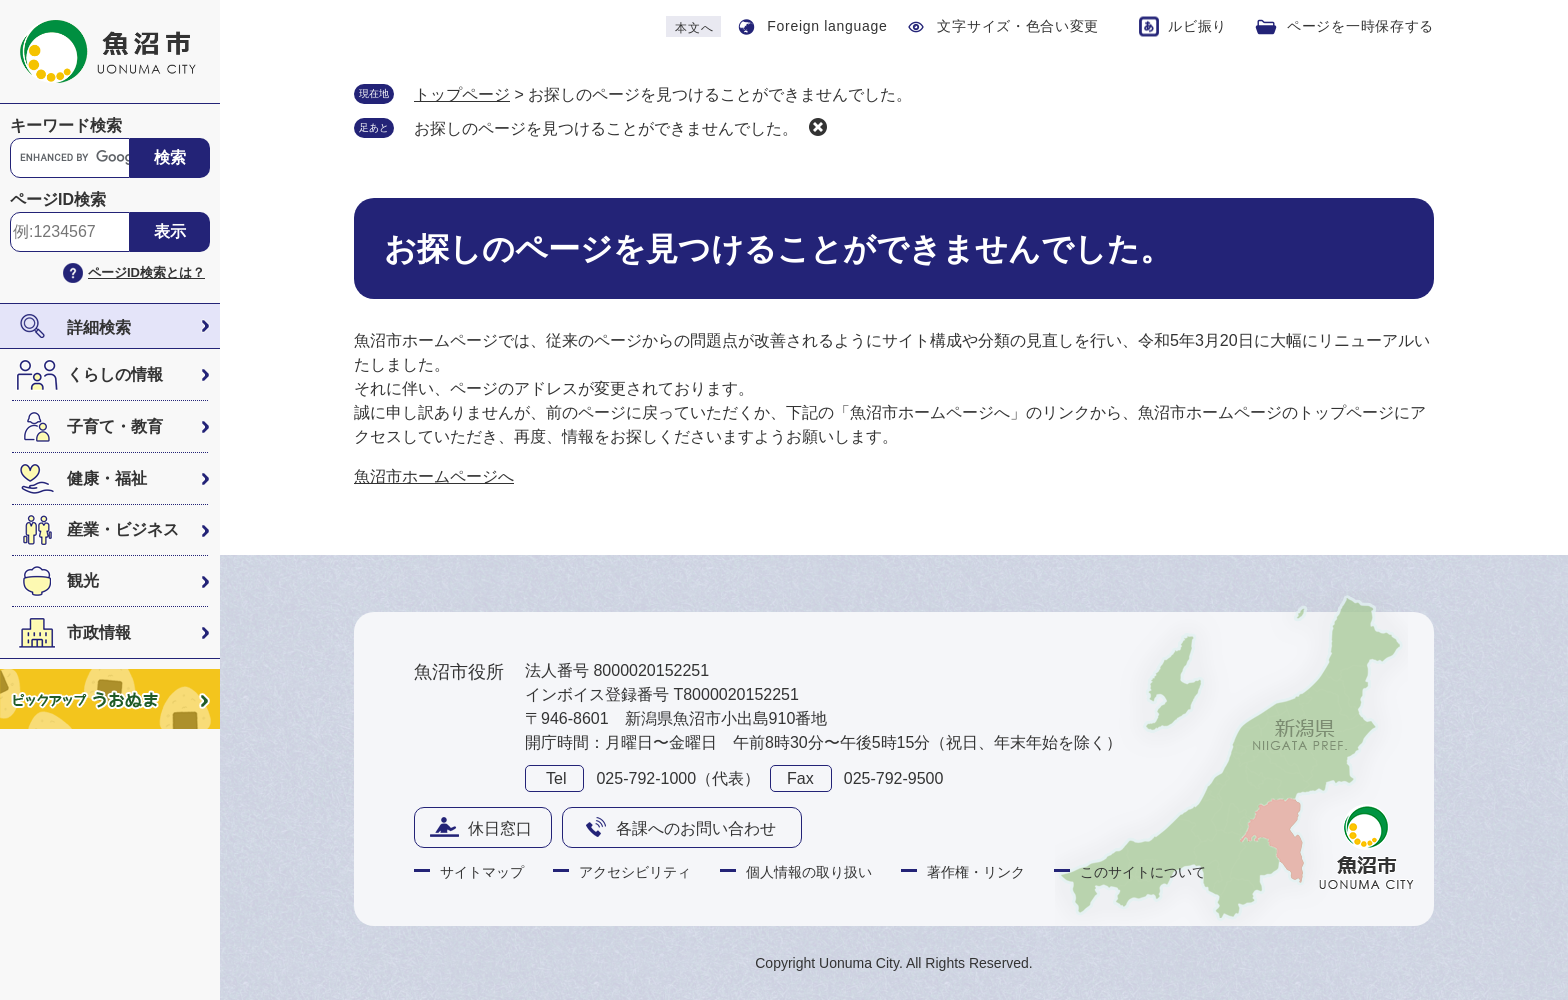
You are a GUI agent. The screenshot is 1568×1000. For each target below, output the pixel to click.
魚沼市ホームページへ (434, 476)
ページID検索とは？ (146, 272)
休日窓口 (500, 828)
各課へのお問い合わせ (696, 828)
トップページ (462, 94)
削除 (818, 127)
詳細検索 (99, 327)
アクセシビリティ (635, 872)
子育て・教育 (115, 426)
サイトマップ (482, 872)
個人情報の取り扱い (809, 872)
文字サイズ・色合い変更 (1018, 26)
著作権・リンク (976, 872)
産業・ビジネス (123, 529)
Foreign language (827, 26)
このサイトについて (1143, 872)
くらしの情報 (115, 374)
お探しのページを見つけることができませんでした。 (606, 128)
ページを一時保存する (1360, 26)
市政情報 (99, 632)
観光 (83, 580)
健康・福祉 (107, 478)
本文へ (694, 28)
